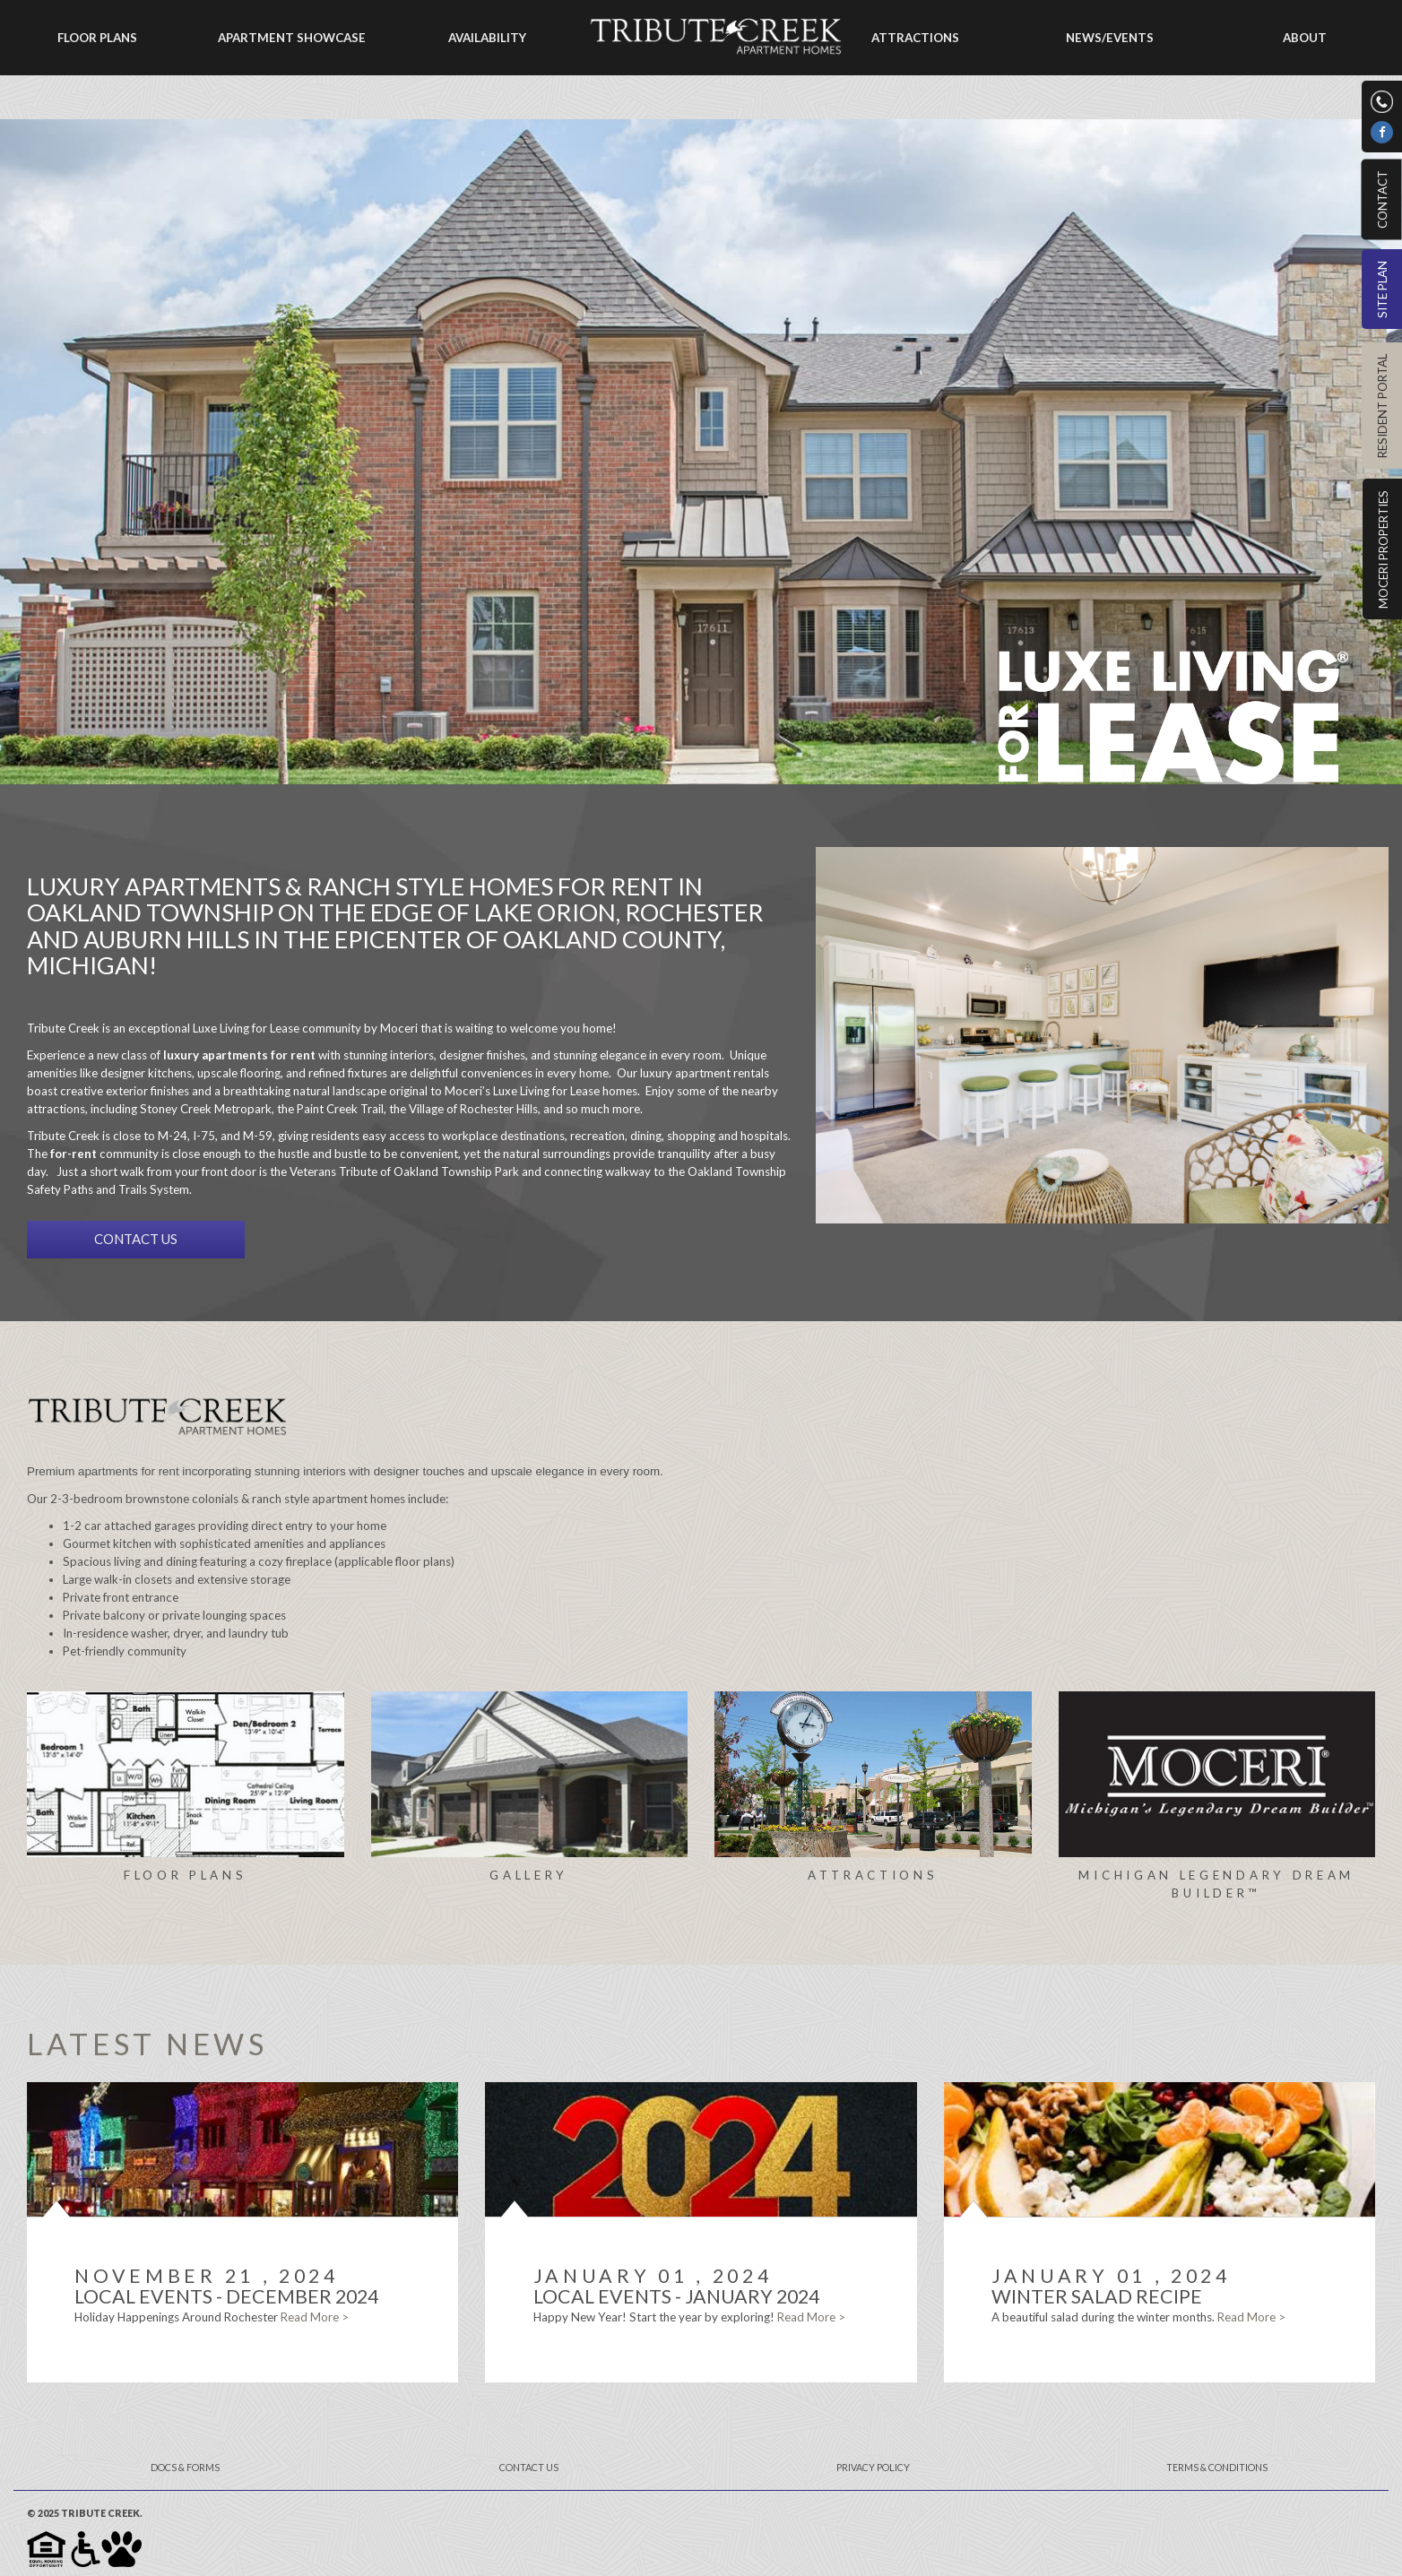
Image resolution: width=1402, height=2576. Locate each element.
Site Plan (1382, 289)
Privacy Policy (873, 2467)
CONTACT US (135, 1239)
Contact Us (528, 2467)
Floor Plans (97, 37)
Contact (1381, 199)
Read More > (315, 2317)
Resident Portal (1382, 406)
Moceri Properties (1383, 549)
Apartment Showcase (292, 37)
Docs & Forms (185, 2467)
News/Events (1110, 37)
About (1305, 37)
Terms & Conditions (1217, 2467)
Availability (487, 37)
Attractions (915, 37)
